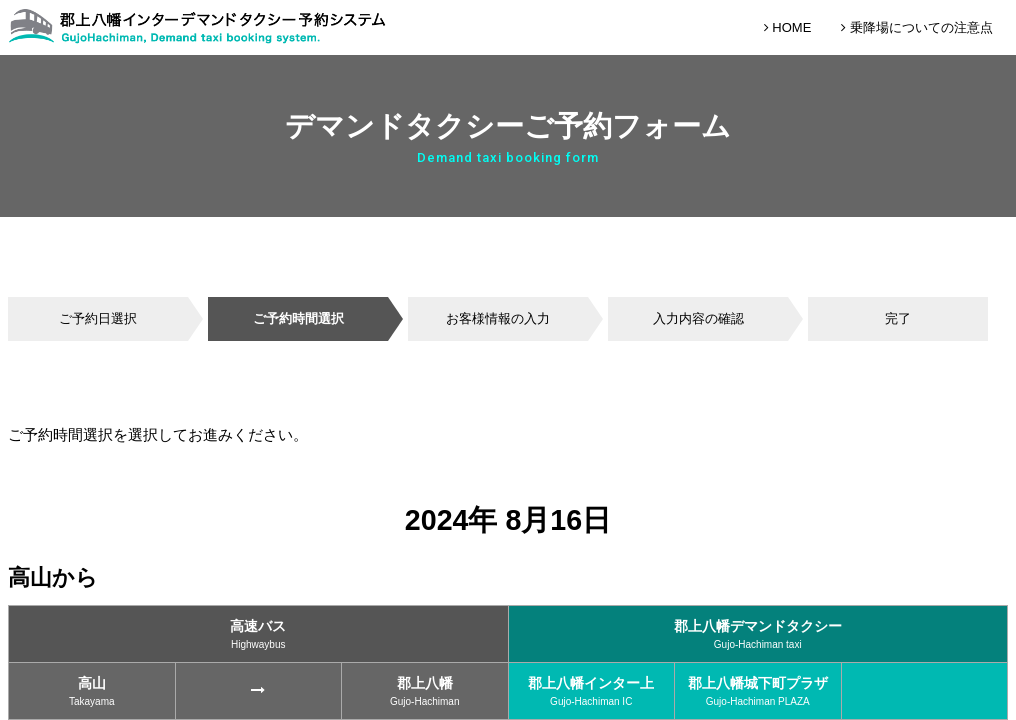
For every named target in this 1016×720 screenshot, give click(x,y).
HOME (788, 27)
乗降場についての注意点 (917, 27)
